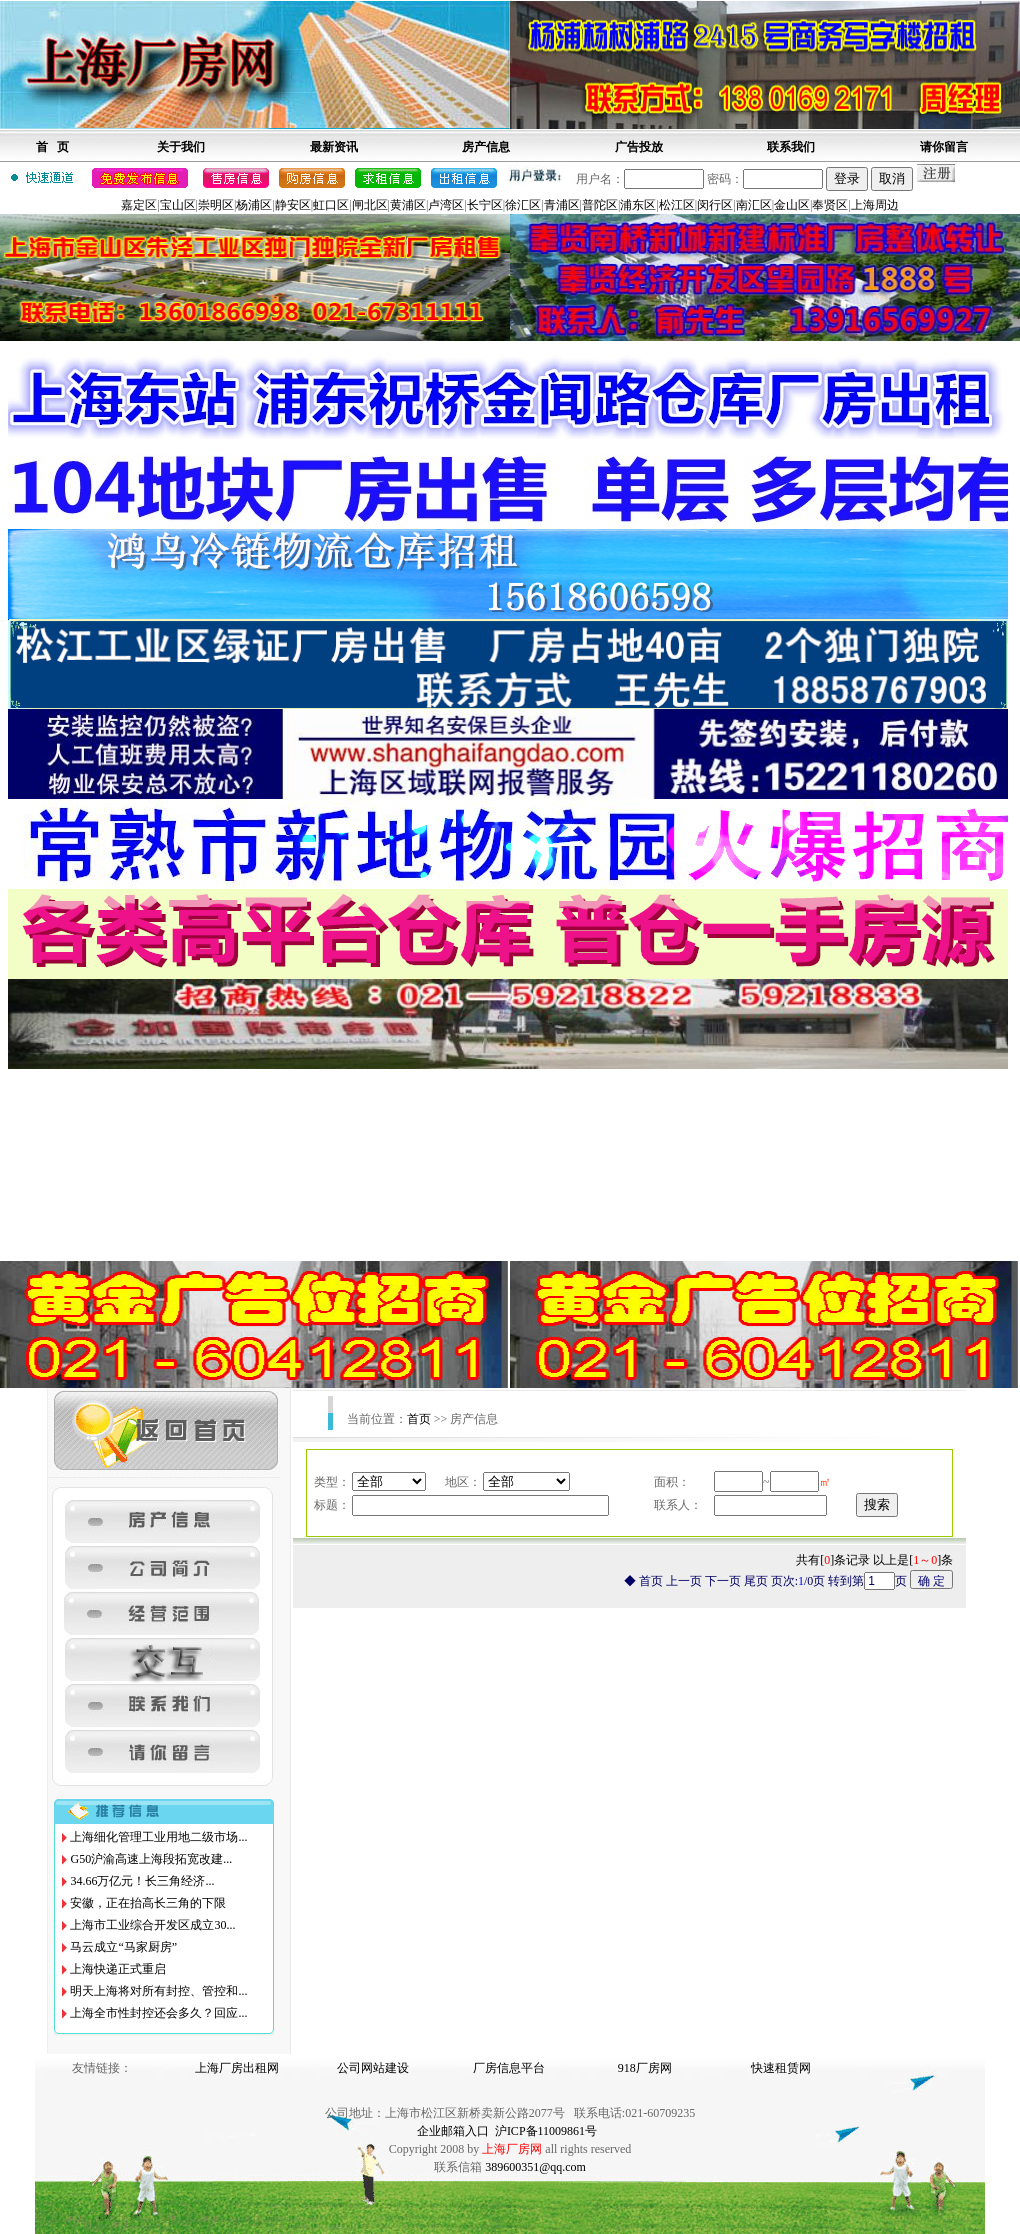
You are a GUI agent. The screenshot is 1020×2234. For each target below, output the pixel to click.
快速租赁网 (781, 2068)
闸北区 (370, 205)
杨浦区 (254, 205)
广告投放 (639, 147)
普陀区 (600, 205)
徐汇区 (523, 205)
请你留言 (944, 147)
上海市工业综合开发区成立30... (152, 1925)
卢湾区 (446, 205)
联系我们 (791, 147)
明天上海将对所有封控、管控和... (158, 1991)
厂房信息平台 (509, 2068)
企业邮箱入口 (453, 2131)
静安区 (293, 205)
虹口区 (331, 205)
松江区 (677, 205)
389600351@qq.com (535, 2167)
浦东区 (638, 205)
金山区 (792, 205)
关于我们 (181, 147)
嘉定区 (139, 205)
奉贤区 (830, 205)
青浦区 (562, 205)
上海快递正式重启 (118, 1969)
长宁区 (485, 205)
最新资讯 (334, 147)
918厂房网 (645, 2068)
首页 (419, 1419)
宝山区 (178, 205)
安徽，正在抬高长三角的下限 (148, 1903)
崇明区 (216, 205)
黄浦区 (408, 205)
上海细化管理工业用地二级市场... (158, 1837)
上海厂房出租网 (237, 2068)
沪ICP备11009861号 (546, 2131)
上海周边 (875, 205)
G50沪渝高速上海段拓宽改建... (151, 1859)
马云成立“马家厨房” (123, 1947)
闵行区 (715, 205)
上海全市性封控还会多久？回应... (158, 2013)
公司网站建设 (373, 2068)
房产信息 (486, 147)
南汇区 (754, 205)
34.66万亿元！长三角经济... (142, 1881)
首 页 (52, 147)
